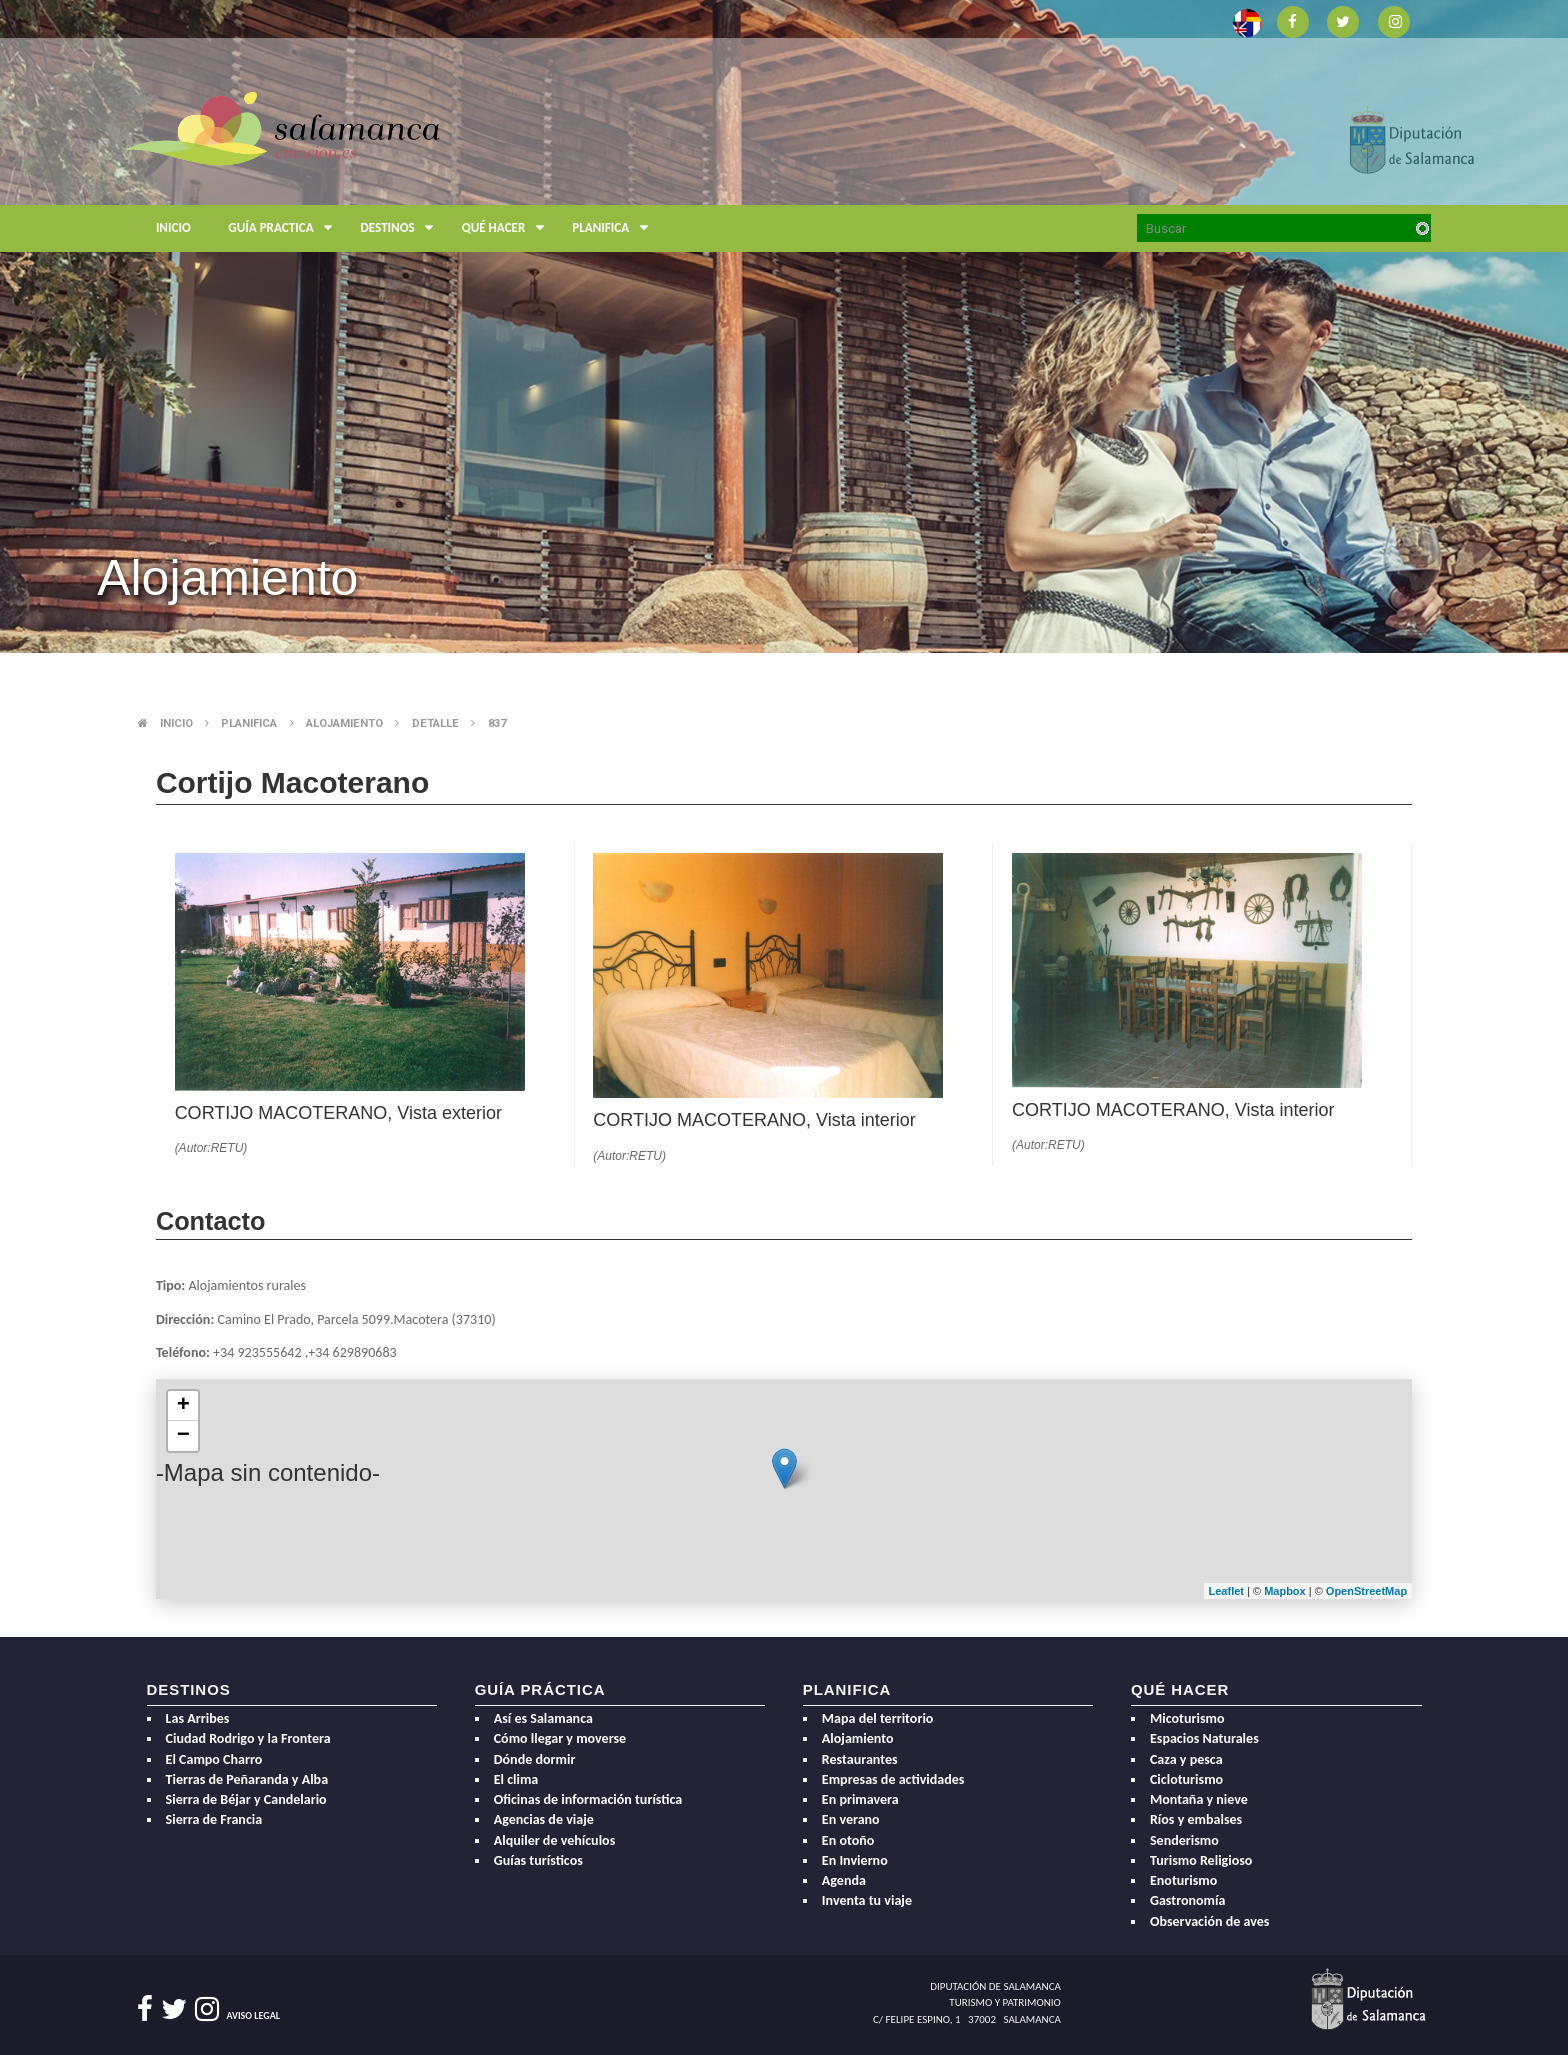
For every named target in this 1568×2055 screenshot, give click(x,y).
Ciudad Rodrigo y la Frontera (248, 1738)
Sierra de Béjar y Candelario (246, 1799)
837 (497, 723)
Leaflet (1226, 1591)
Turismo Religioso (1201, 1860)
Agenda (844, 1880)
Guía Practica (284, 228)
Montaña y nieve (1199, 1799)
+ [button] (183, 1406)
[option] (784, 326)
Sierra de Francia (214, 1819)
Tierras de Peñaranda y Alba (247, 1779)
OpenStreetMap (1366, 1591)
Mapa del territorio (878, 1718)
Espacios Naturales (1204, 1738)
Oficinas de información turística (588, 1799)
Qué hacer (508, 228)
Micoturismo (1187, 1718)
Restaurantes (860, 1759)
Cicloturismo (1186, 1779)
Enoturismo (1183, 1880)
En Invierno (855, 1860)
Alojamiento (344, 723)
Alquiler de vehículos (555, 1840)
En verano (851, 1819)
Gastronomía (1187, 1900)
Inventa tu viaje (867, 1900)
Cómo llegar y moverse (560, 1738)
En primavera (860, 1799)
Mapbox (1286, 1591)
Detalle (435, 723)
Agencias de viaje (544, 1819)
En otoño (848, 1840)
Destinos (402, 228)
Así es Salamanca (543, 1718)
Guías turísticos (538, 1860)
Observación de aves (1209, 1921)
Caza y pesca (1186, 1759)
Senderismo (1184, 1840)
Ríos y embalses (1196, 1819)
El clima (516, 1779)
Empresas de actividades (893, 1779)
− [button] (183, 1436)
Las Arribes (198, 1718)
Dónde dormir (535, 1759)
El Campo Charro (214, 1759)
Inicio (173, 228)
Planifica (614, 228)
